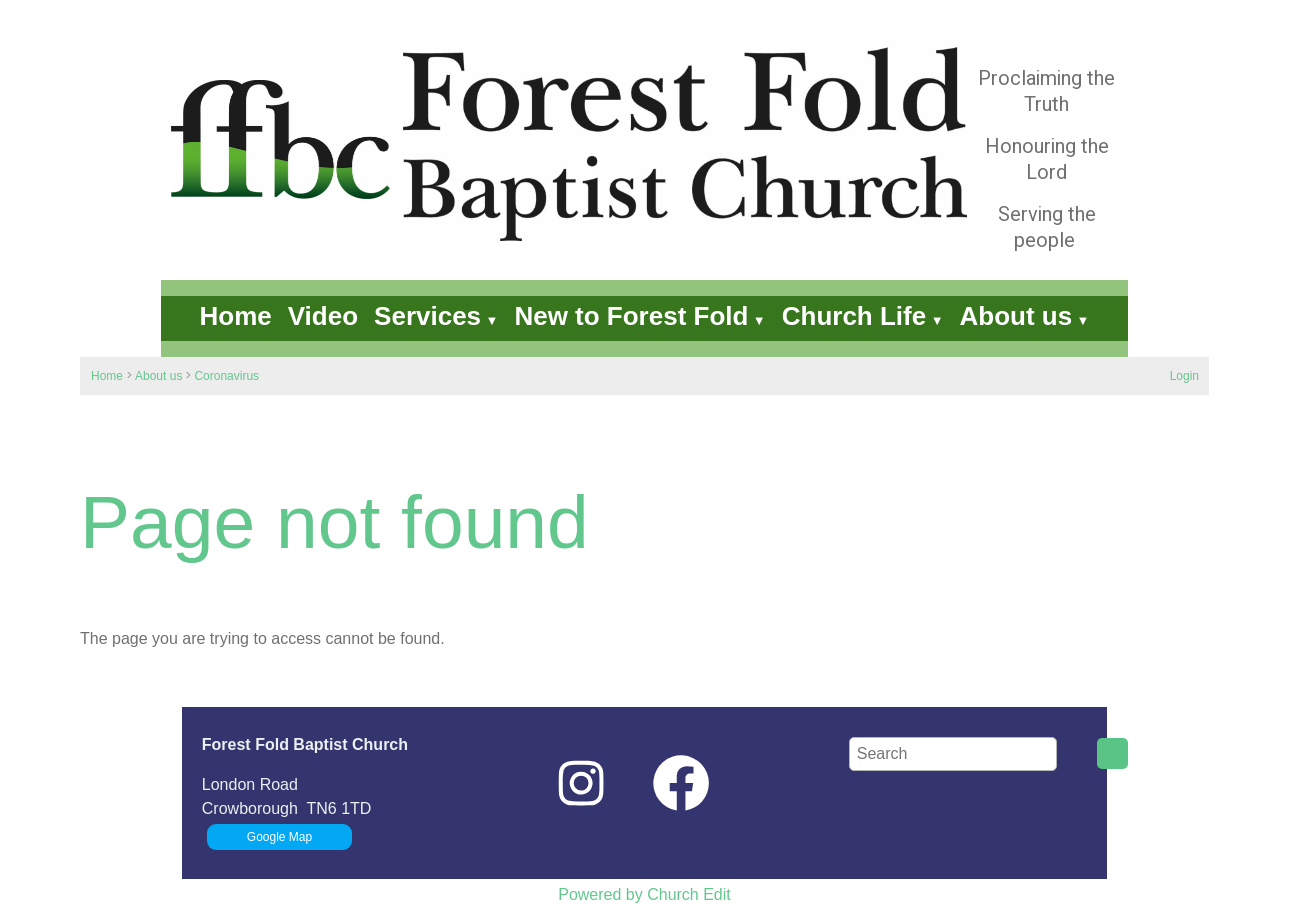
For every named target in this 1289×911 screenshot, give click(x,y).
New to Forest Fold (631, 316)
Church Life (854, 316)
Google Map (279, 837)
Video (323, 316)
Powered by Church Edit (644, 894)
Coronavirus (226, 376)
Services (427, 316)
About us (1016, 316)
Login (1184, 376)
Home (236, 316)
